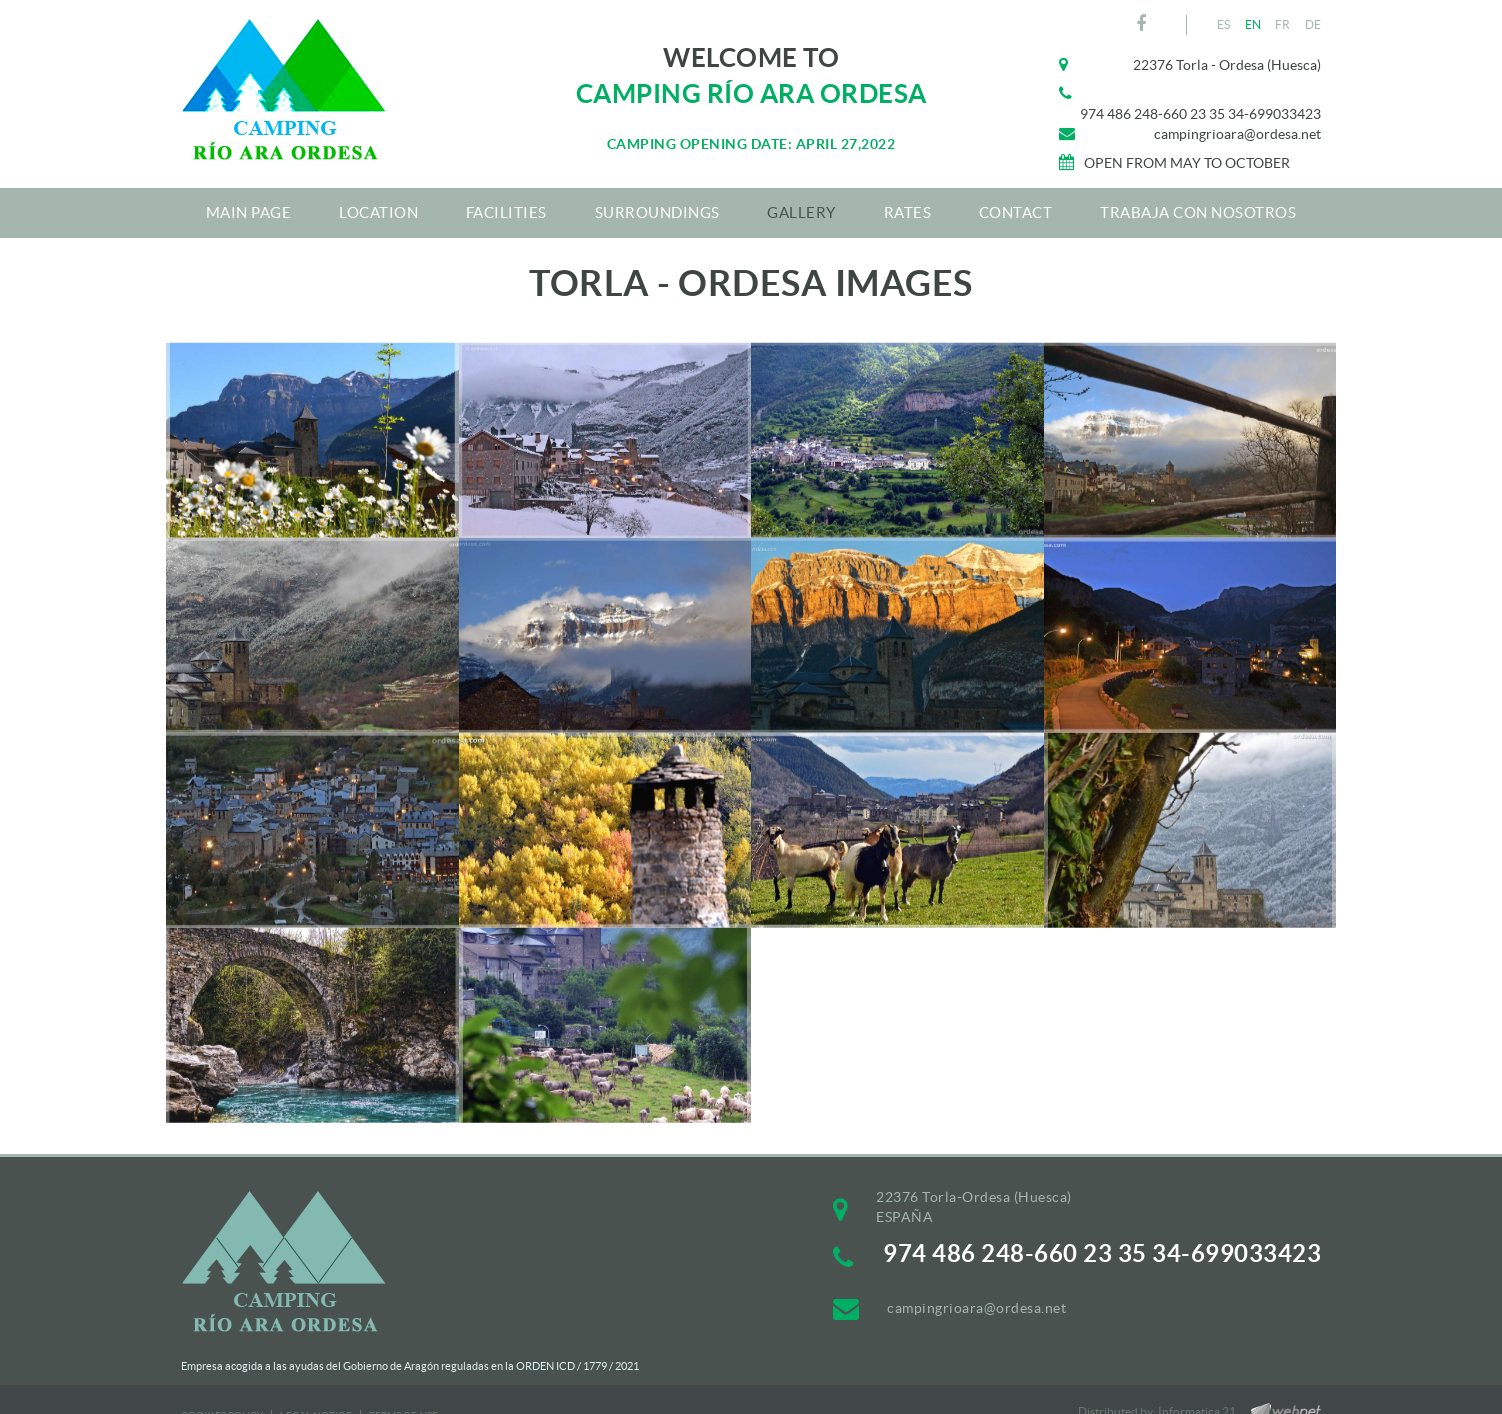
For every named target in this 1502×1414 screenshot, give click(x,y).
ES (1224, 24)
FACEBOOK (1144, 24)
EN (1253, 24)
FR (1283, 24)
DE (1313, 24)
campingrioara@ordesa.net (1237, 134)
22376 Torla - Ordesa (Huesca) (1227, 65)
